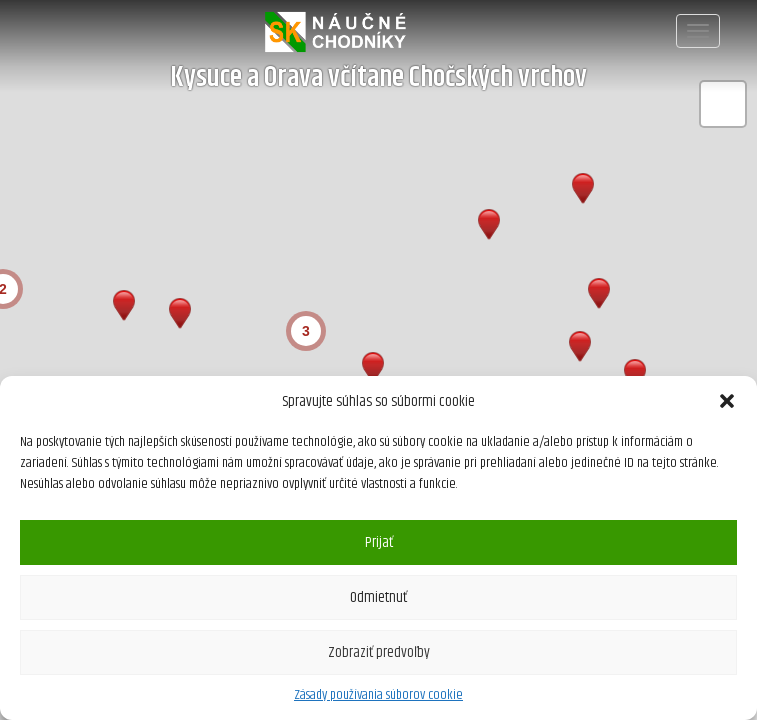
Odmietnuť (378, 597)
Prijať (379, 542)
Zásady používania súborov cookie (378, 695)
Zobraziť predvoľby (379, 652)
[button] (727, 401)
